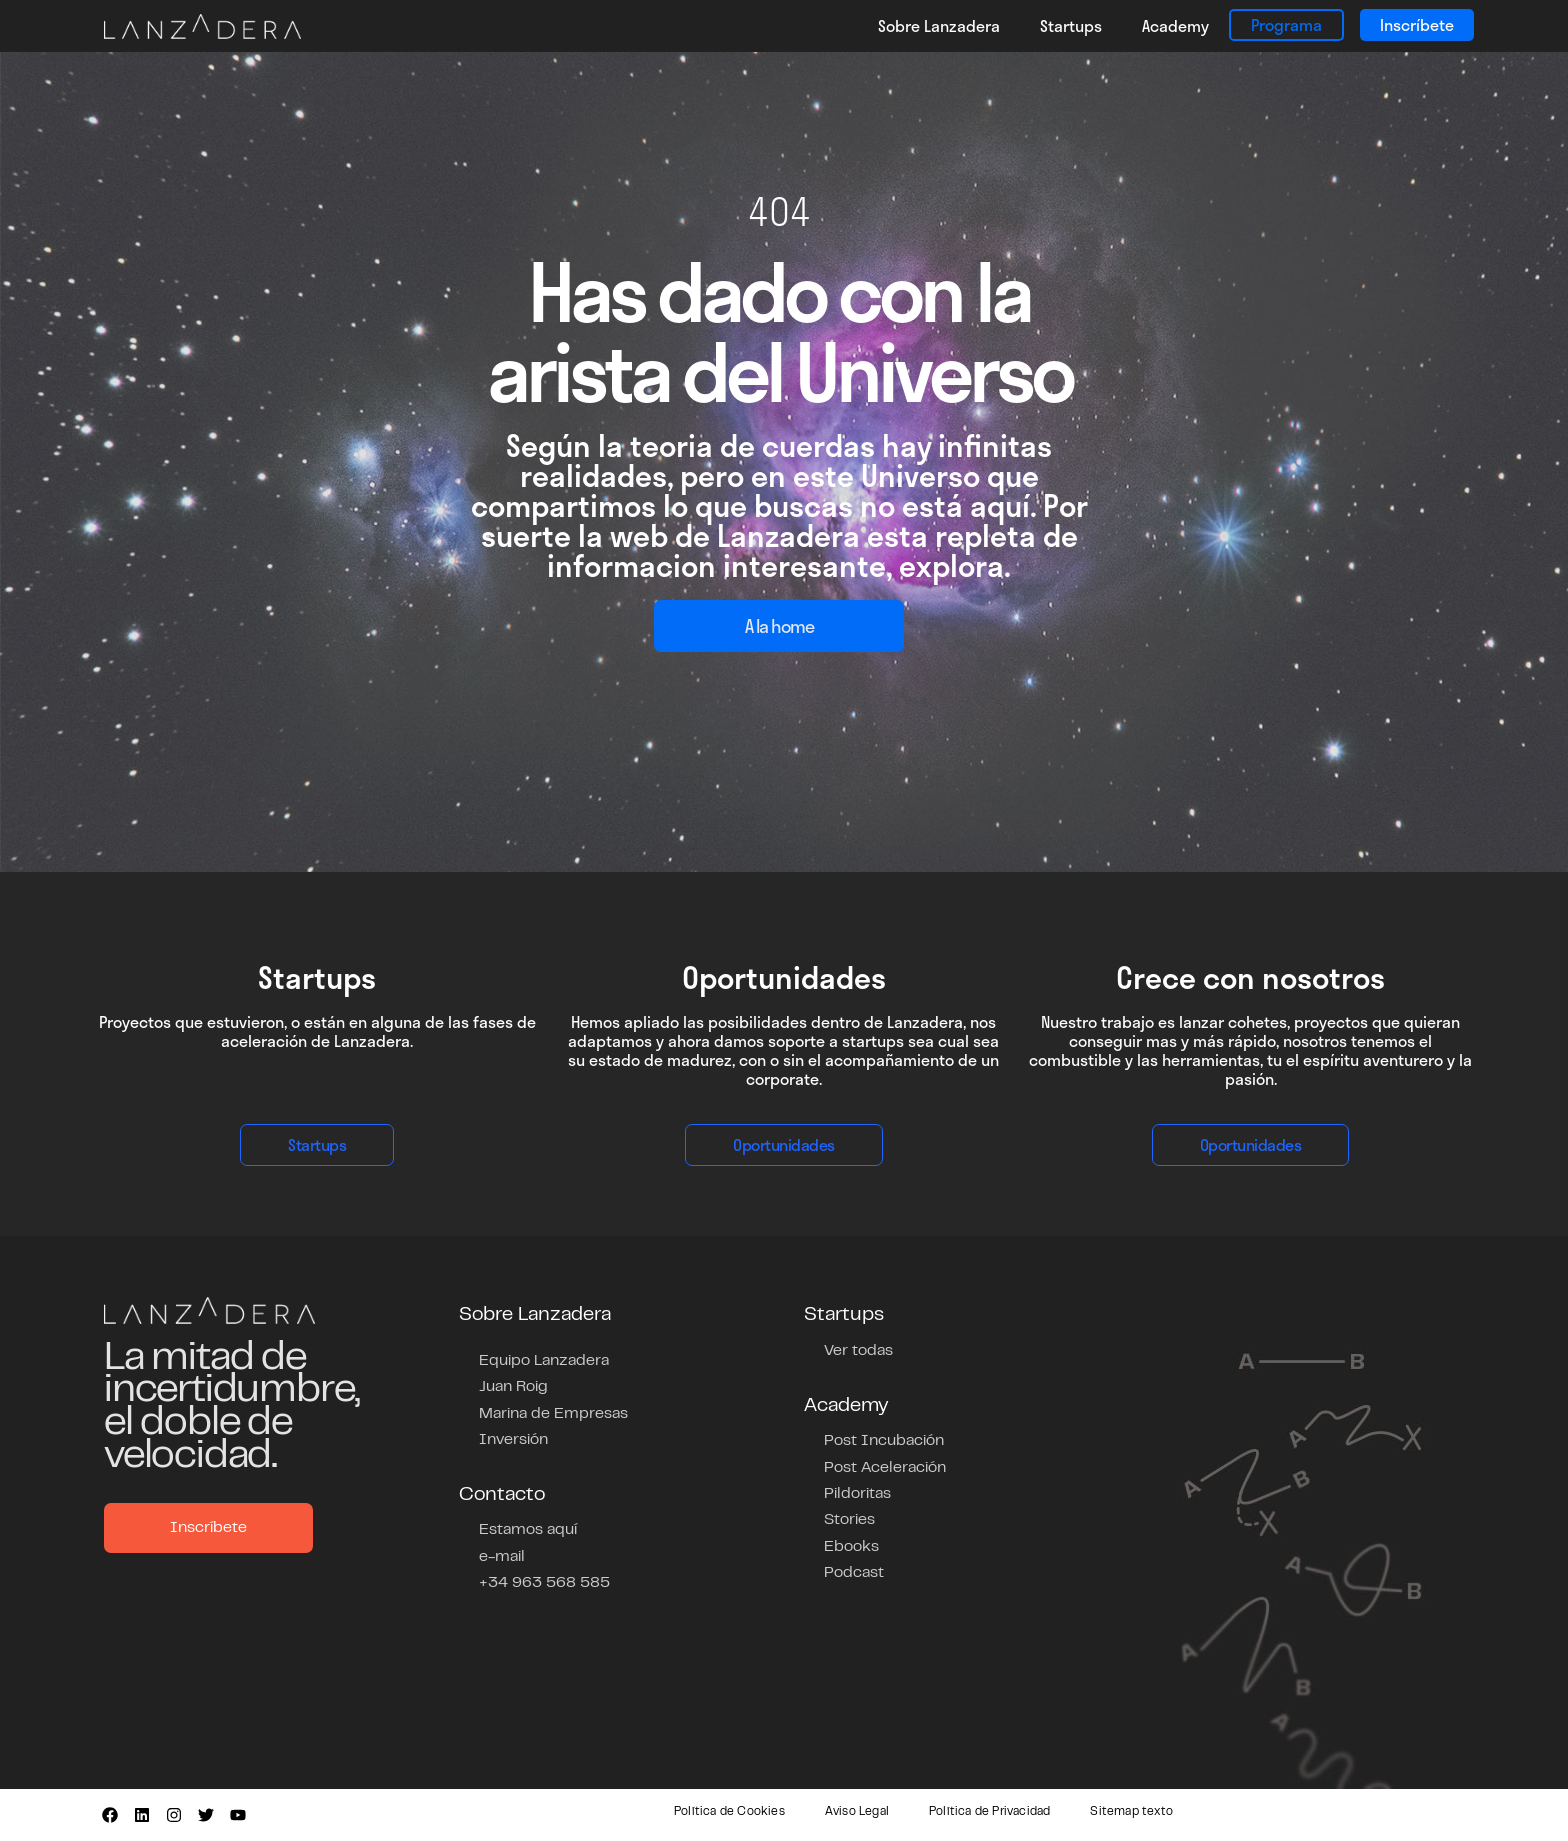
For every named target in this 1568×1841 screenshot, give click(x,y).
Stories (849, 1519)
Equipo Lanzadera (544, 1361)
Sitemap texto (1131, 1812)
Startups (1071, 25)
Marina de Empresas (553, 1413)
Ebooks (851, 1545)
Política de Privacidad (989, 1812)
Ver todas (858, 1351)
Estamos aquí (528, 1529)
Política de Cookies (729, 1812)
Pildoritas (857, 1493)
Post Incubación (884, 1441)
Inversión (513, 1439)
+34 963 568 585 (544, 1581)
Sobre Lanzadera (939, 25)
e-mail (502, 1555)
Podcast (854, 1571)
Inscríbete (1417, 24)
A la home (779, 626)
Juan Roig (513, 1387)
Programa (1286, 24)
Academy (1175, 25)
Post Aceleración (885, 1467)
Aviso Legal (857, 1812)
